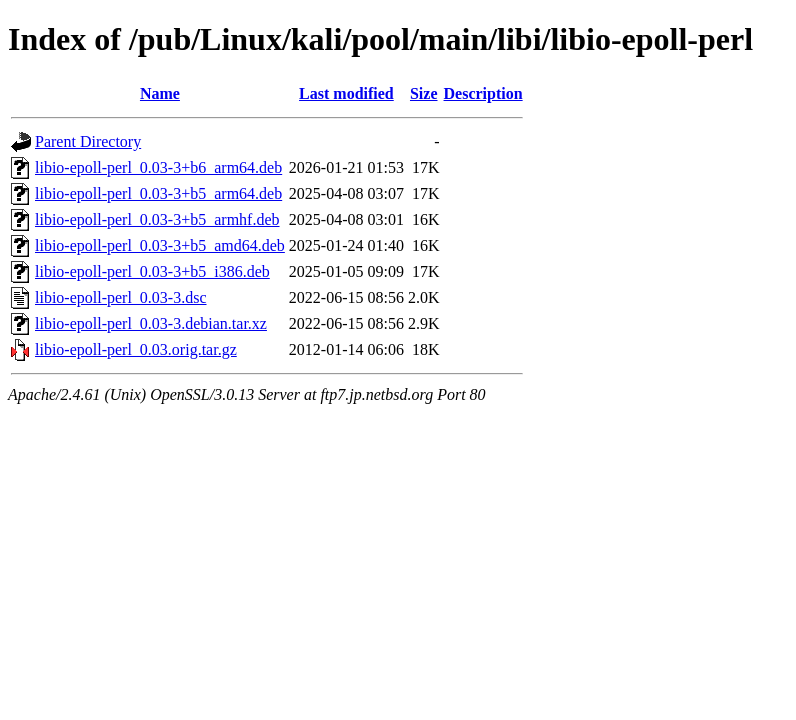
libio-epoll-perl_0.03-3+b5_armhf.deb (157, 219)
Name (160, 93)
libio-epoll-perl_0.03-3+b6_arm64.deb (158, 167)
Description (483, 93)
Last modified (346, 93)
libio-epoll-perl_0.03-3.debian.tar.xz (151, 323)
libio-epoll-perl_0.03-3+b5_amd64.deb (160, 245)
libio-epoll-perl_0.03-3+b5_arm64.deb (158, 193)
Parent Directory (88, 141)
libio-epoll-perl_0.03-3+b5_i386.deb (152, 271)
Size (424, 93)
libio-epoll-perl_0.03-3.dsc (121, 297)
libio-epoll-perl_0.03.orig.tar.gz (136, 349)
